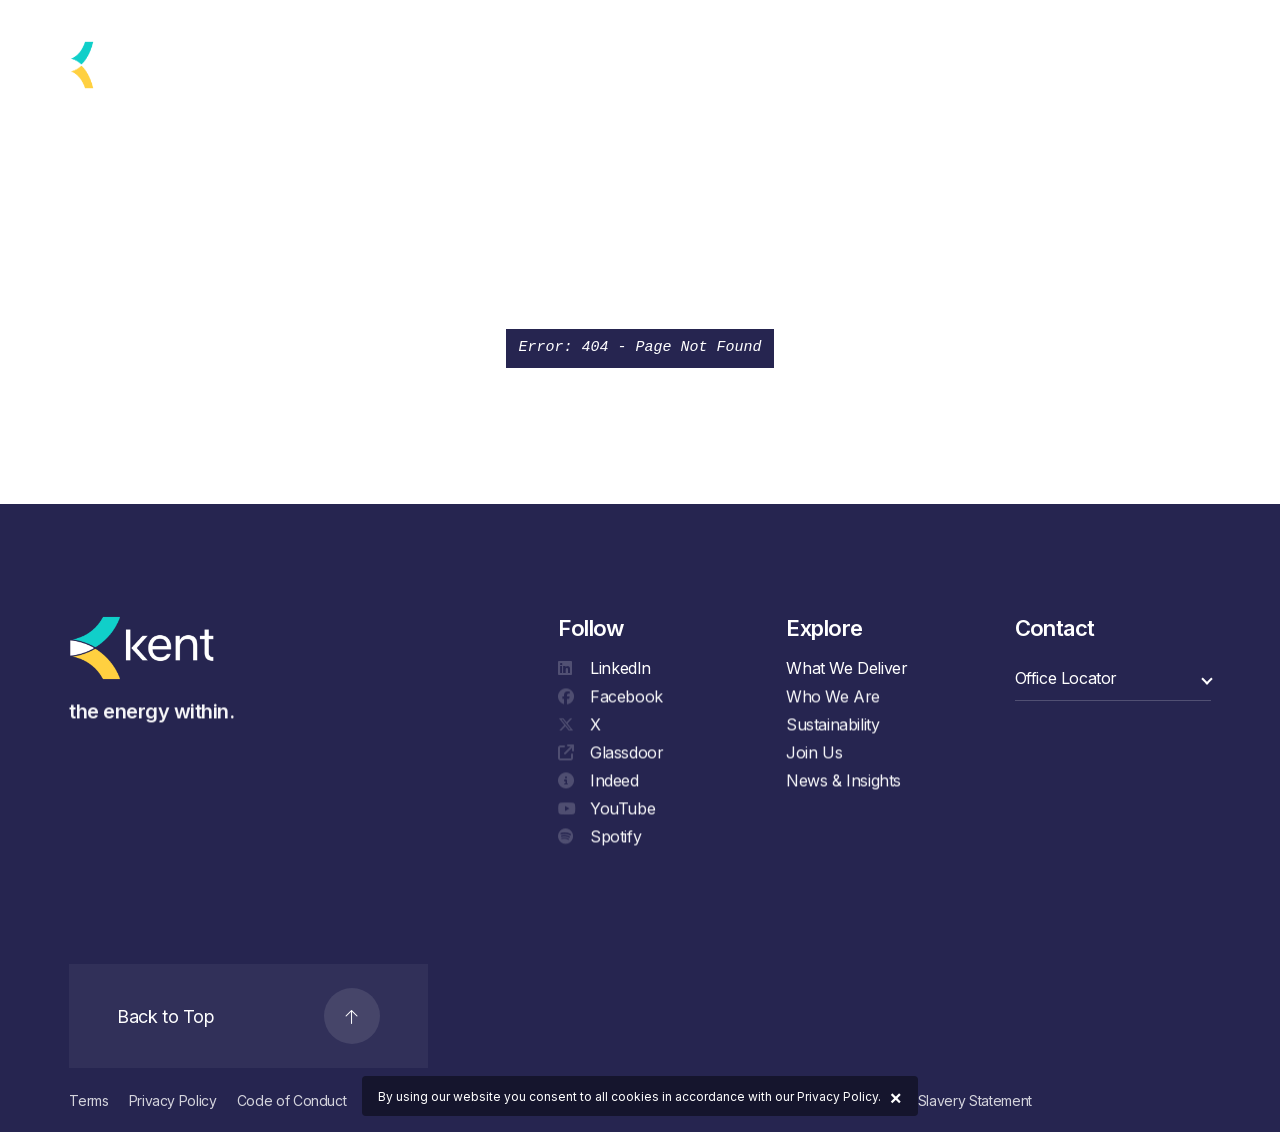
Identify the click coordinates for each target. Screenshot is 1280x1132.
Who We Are (833, 700)
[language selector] (204, 65)
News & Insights (843, 784)
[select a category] (1113, 678)
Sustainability (832, 728)
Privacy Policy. (839, 1096)
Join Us (814, 756)
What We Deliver (846, 668)
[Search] (1189, 65)
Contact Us (1085, 65)
